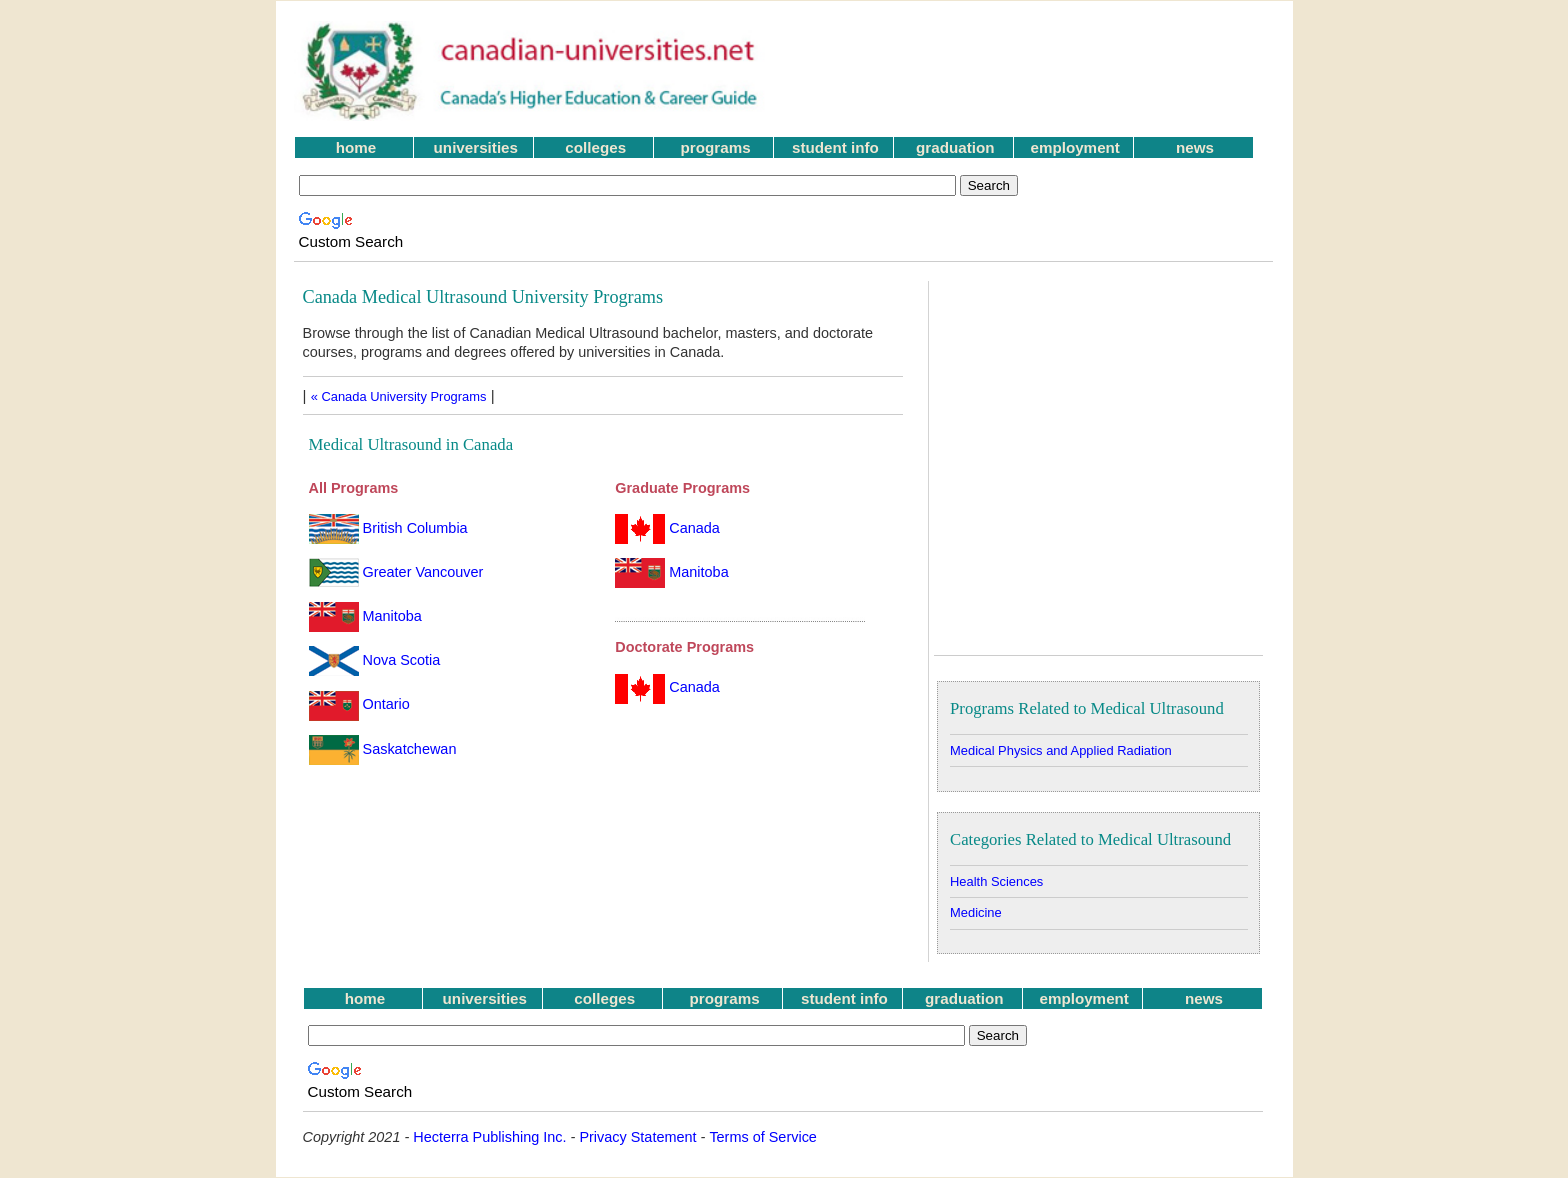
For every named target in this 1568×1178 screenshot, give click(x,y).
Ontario (359, 704)
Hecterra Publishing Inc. (489, 1137)
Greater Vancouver (396, 572)
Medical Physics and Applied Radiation (1061, 750)
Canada (667, 528)
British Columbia (388, 528)
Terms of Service (763, 1137)
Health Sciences (996, 881)
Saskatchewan (383, 749)
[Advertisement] (1033, 71)
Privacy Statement (637, 1137)
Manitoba (365, 616)
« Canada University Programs (399, 396)
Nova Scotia (375, 660)
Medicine (976, 912)
